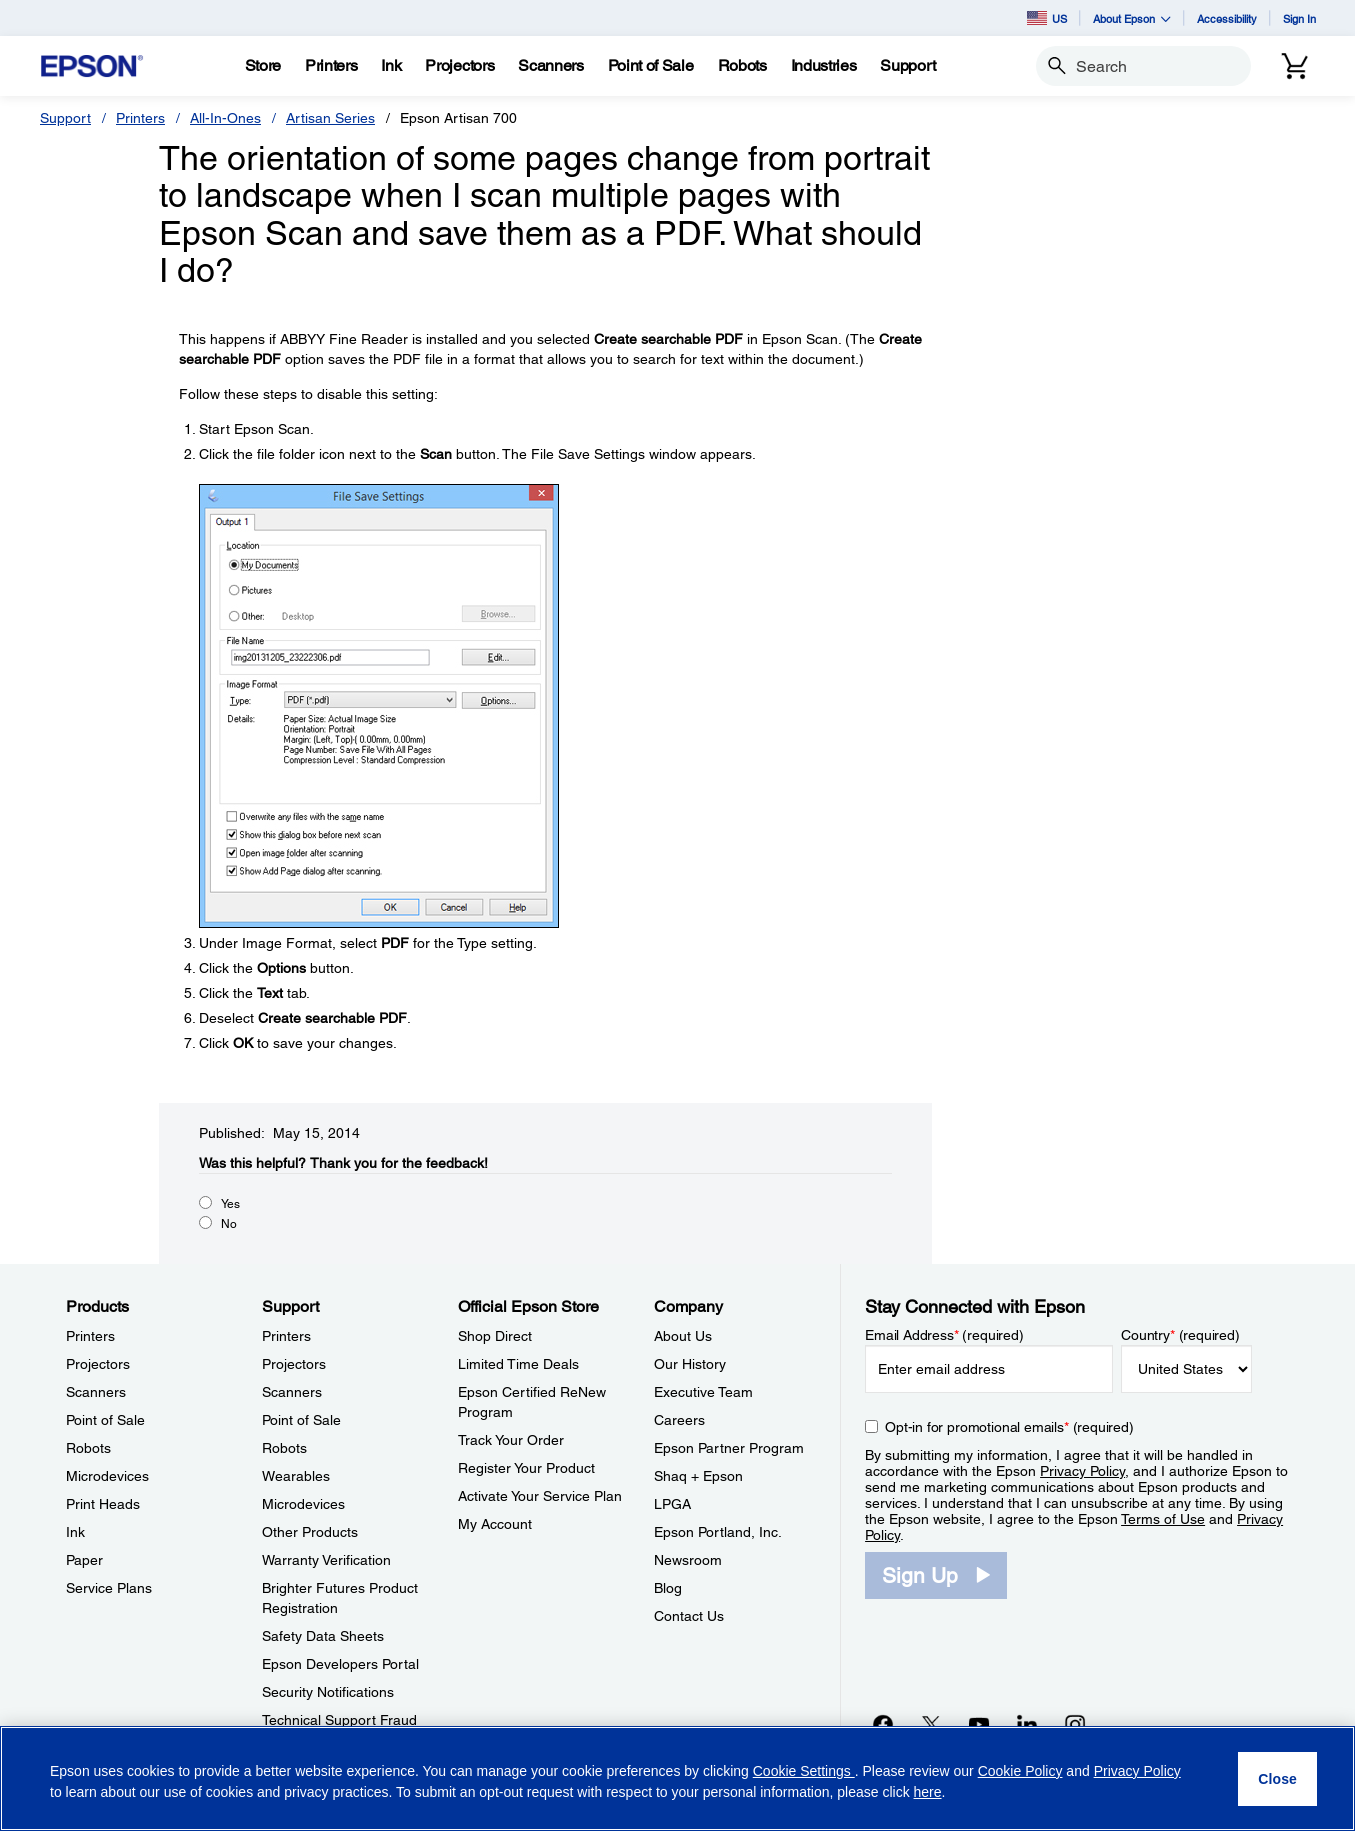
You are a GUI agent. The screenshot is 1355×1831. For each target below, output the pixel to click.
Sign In (1299, 18)
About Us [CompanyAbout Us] (683, 1336)
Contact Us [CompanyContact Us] (689, 1616)
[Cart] (1295, 66)
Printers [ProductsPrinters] (90, 1336)
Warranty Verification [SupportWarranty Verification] (326, 1560)
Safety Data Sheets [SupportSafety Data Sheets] (323, 1636)
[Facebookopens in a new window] (883, 1724)
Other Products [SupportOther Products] (310, 1532)
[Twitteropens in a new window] (931, 1724)
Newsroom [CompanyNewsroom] (688, 1560)
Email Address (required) (944, 1335)
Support (65, 118)
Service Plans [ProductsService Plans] (109, 1588)
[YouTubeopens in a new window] (979, 1724)
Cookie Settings (804, 1771)
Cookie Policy (1020, 1771)
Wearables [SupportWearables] (296, 1476)
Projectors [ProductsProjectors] (98, 1364)
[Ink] (391, 66)
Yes (230, 1204)
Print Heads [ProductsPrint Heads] (103, 1504)
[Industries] (824, 66)
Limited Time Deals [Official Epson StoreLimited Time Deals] (518, 1364)
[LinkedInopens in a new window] (1027, 1724)
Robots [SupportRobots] (284, 1448)
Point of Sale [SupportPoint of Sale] (301, 1420)
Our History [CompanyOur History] (690, 1364)
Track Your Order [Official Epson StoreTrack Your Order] (511, 1440)
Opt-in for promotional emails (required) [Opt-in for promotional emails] (1009, 1427)
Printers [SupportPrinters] (286, 1336)
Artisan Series (330, 118)
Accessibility (1227, 18)
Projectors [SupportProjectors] (294, 1364)
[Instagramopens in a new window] (1075, 1724)
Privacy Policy (1082, 1471)
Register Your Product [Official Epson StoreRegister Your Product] (526, 1468)
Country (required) (1180, 1335)
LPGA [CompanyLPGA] (672, 1504)
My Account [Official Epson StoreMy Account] (495, 1524)
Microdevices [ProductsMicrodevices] (107, 1476)
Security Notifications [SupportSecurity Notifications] (328, 1692)
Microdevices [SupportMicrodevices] (303, 1504)
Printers (140, 118)
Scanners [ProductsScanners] (96, 1392)
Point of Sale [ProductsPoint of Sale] (105, 1420)
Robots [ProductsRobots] (88, 1448)
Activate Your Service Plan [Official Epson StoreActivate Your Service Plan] (540, 1496)
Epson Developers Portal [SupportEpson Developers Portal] (340, 1664)
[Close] (1277, 1779)
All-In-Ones (225, 118)
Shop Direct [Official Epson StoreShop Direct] (495, 1336)
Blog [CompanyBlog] (668, 1588)
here (928, 1792)
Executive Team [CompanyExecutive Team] (703, 1392)
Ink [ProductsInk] (75, 1532)
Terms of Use (1163, 1519)
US (1047, 18)
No (229, 1224)
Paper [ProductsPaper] (84, 1560)
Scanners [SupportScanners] (292, 1392)
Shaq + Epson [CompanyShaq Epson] (698, 1476)
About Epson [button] (1132, 18)
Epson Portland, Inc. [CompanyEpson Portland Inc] (718, 1532)
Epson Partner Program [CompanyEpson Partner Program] (729, 1448)
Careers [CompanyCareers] (679, 1420)
